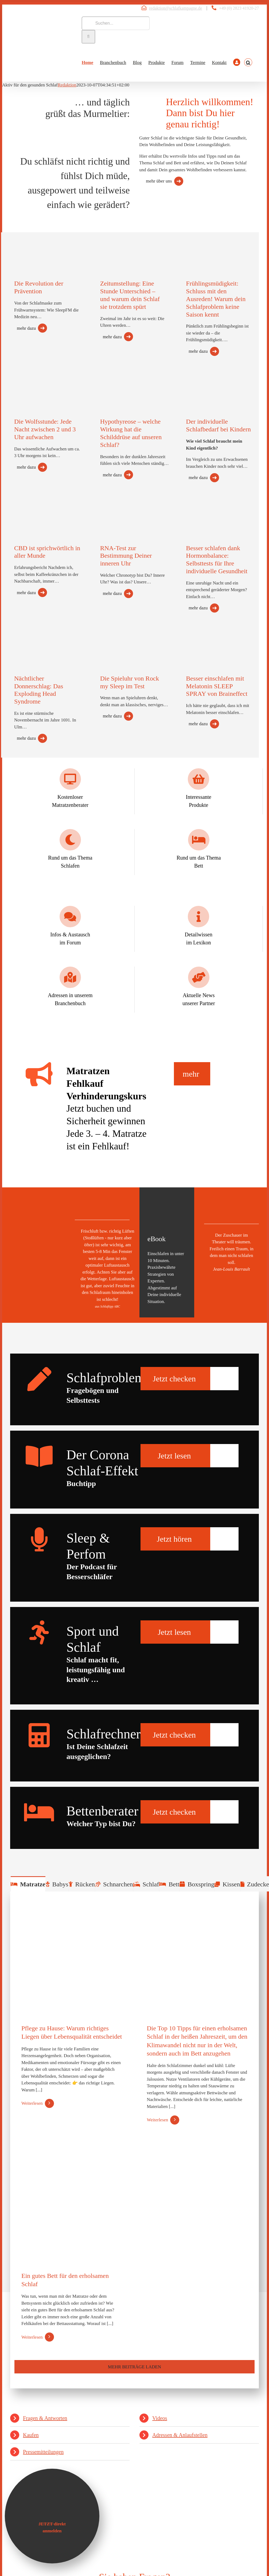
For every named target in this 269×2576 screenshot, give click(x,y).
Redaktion (67, 85)
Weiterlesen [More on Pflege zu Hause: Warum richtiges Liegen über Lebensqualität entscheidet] (32, 2103)
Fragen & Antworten (45, 2418)
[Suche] (88, 36)
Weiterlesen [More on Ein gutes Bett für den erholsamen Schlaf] (32, 2337)
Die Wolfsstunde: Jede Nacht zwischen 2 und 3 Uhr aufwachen (45, 429)
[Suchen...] (116, 23)
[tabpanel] (134, 2139)
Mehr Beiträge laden (134, 2366)
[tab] (28, 1884)
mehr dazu (26, 328)
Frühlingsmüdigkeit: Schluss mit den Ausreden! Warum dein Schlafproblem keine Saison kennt (215, 299)
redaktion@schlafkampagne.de (175, 8)
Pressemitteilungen (43, 2452)
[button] (248, 62)
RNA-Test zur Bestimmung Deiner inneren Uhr (126, 556)
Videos (159, 2418)
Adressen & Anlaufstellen (180, 2435)
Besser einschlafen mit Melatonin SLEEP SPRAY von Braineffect (216, 686)
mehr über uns (159, 181)
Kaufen (31, 2435)
